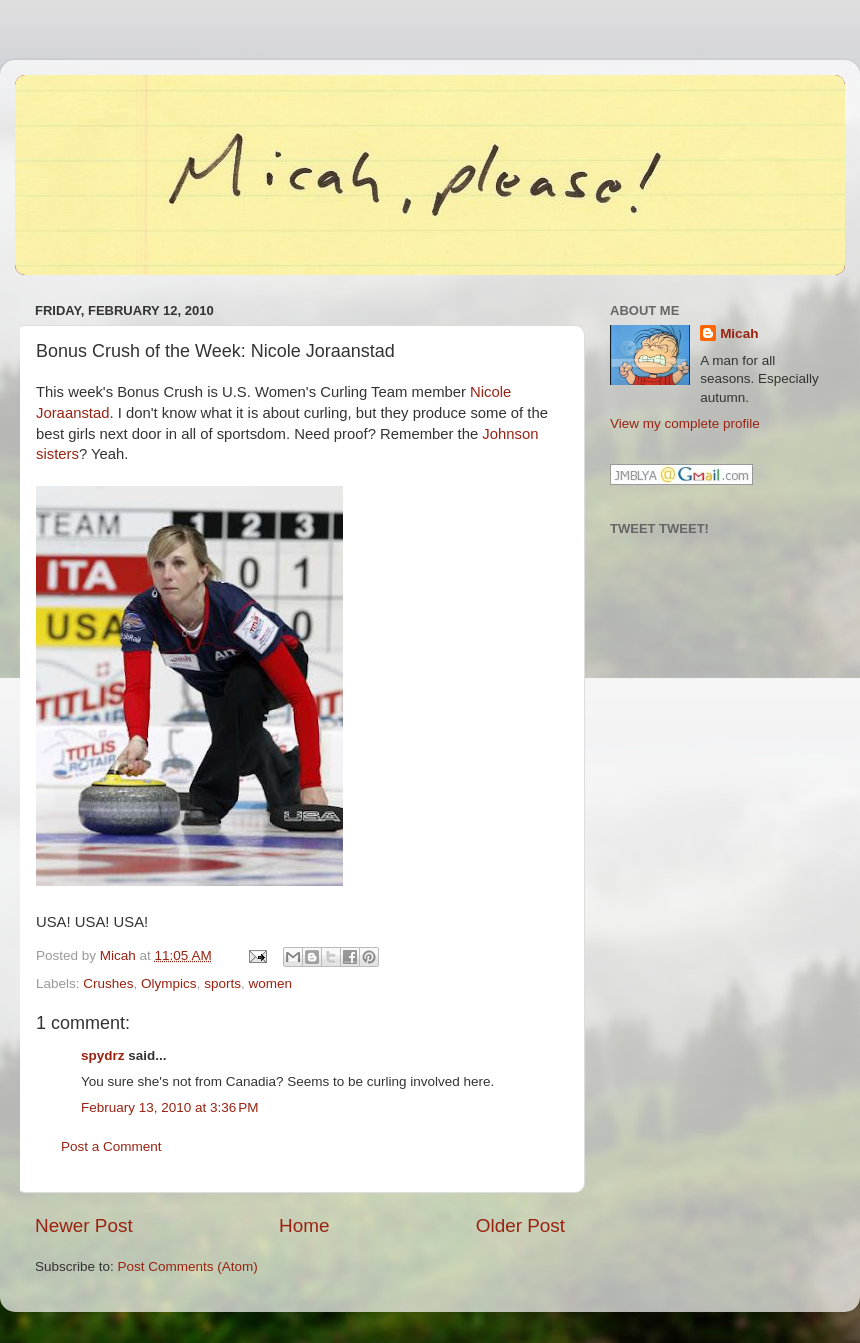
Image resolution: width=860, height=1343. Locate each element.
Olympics (169, 983)
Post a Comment (111, 1146)
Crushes (108, 983)
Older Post (520, 1225)
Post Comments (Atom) (188, 1266)
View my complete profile (685, 423)
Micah (739, 333)
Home (304, 1225)
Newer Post (84, 1225)
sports (222, 983)
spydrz (103, 1055)
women (270, 983)
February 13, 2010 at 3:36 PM (169, 1107)
